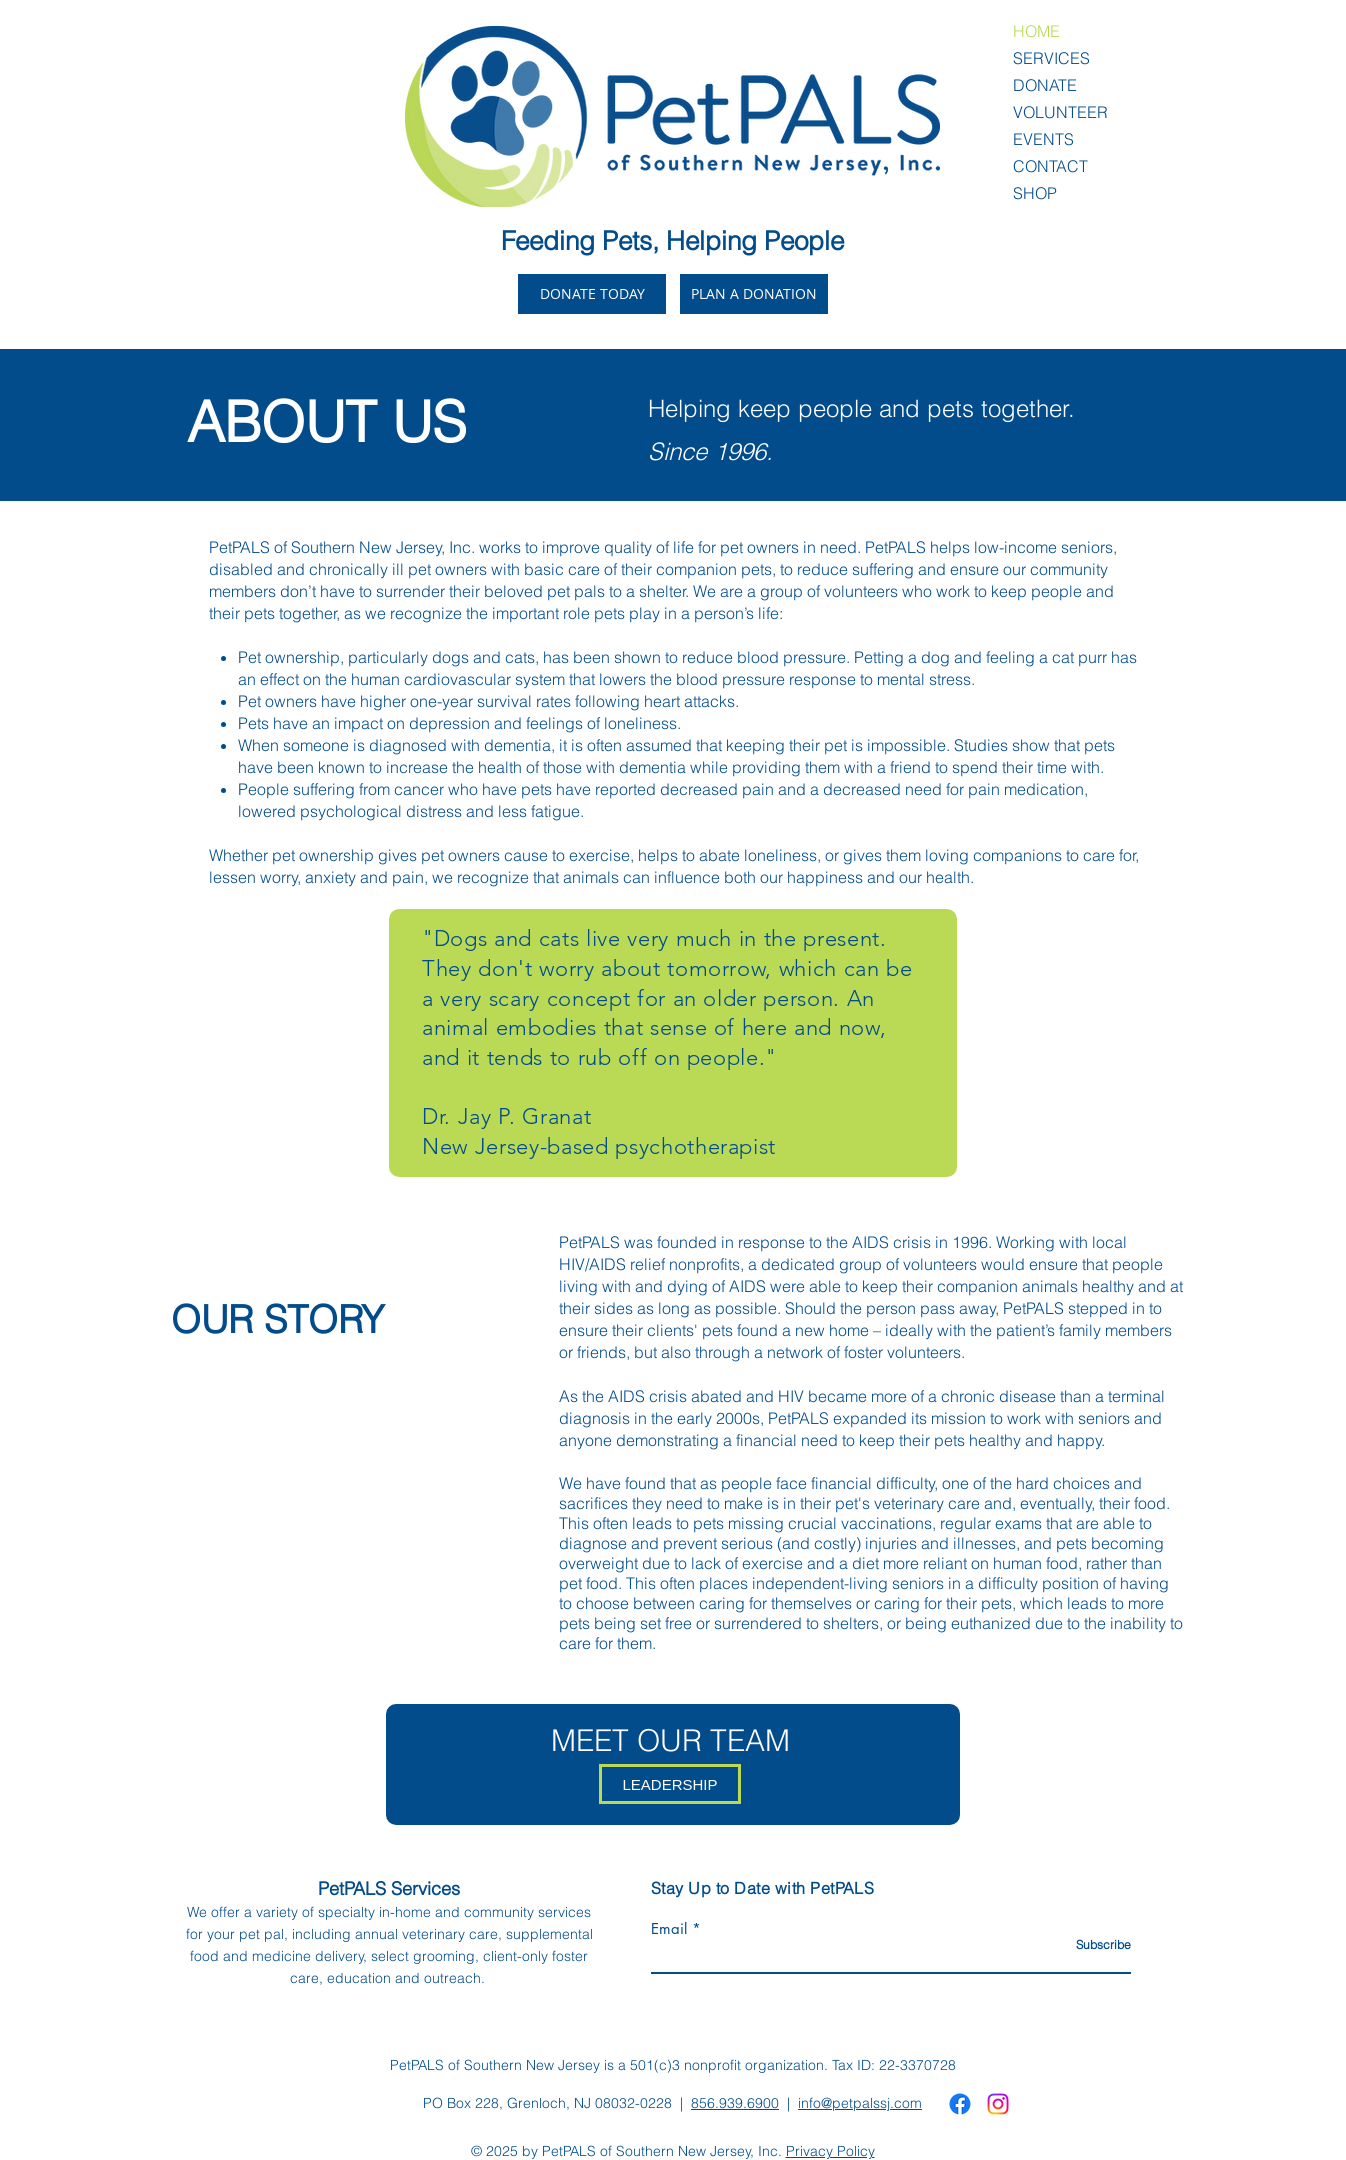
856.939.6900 (735, 2103)
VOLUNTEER (1060, 112)
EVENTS (1043, 139)
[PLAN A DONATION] (754, 294)
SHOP (1035, 193)
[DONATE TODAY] (592, 294)
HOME (1036, 31)
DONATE (1045, 85)
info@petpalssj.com (860, 2103)
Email (669, 1928)
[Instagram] (998, 2104)
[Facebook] (960, 2104)
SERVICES (1051, 58)
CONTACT (1050, 166)
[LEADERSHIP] (670, 1784)
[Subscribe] (1080, 1945)
